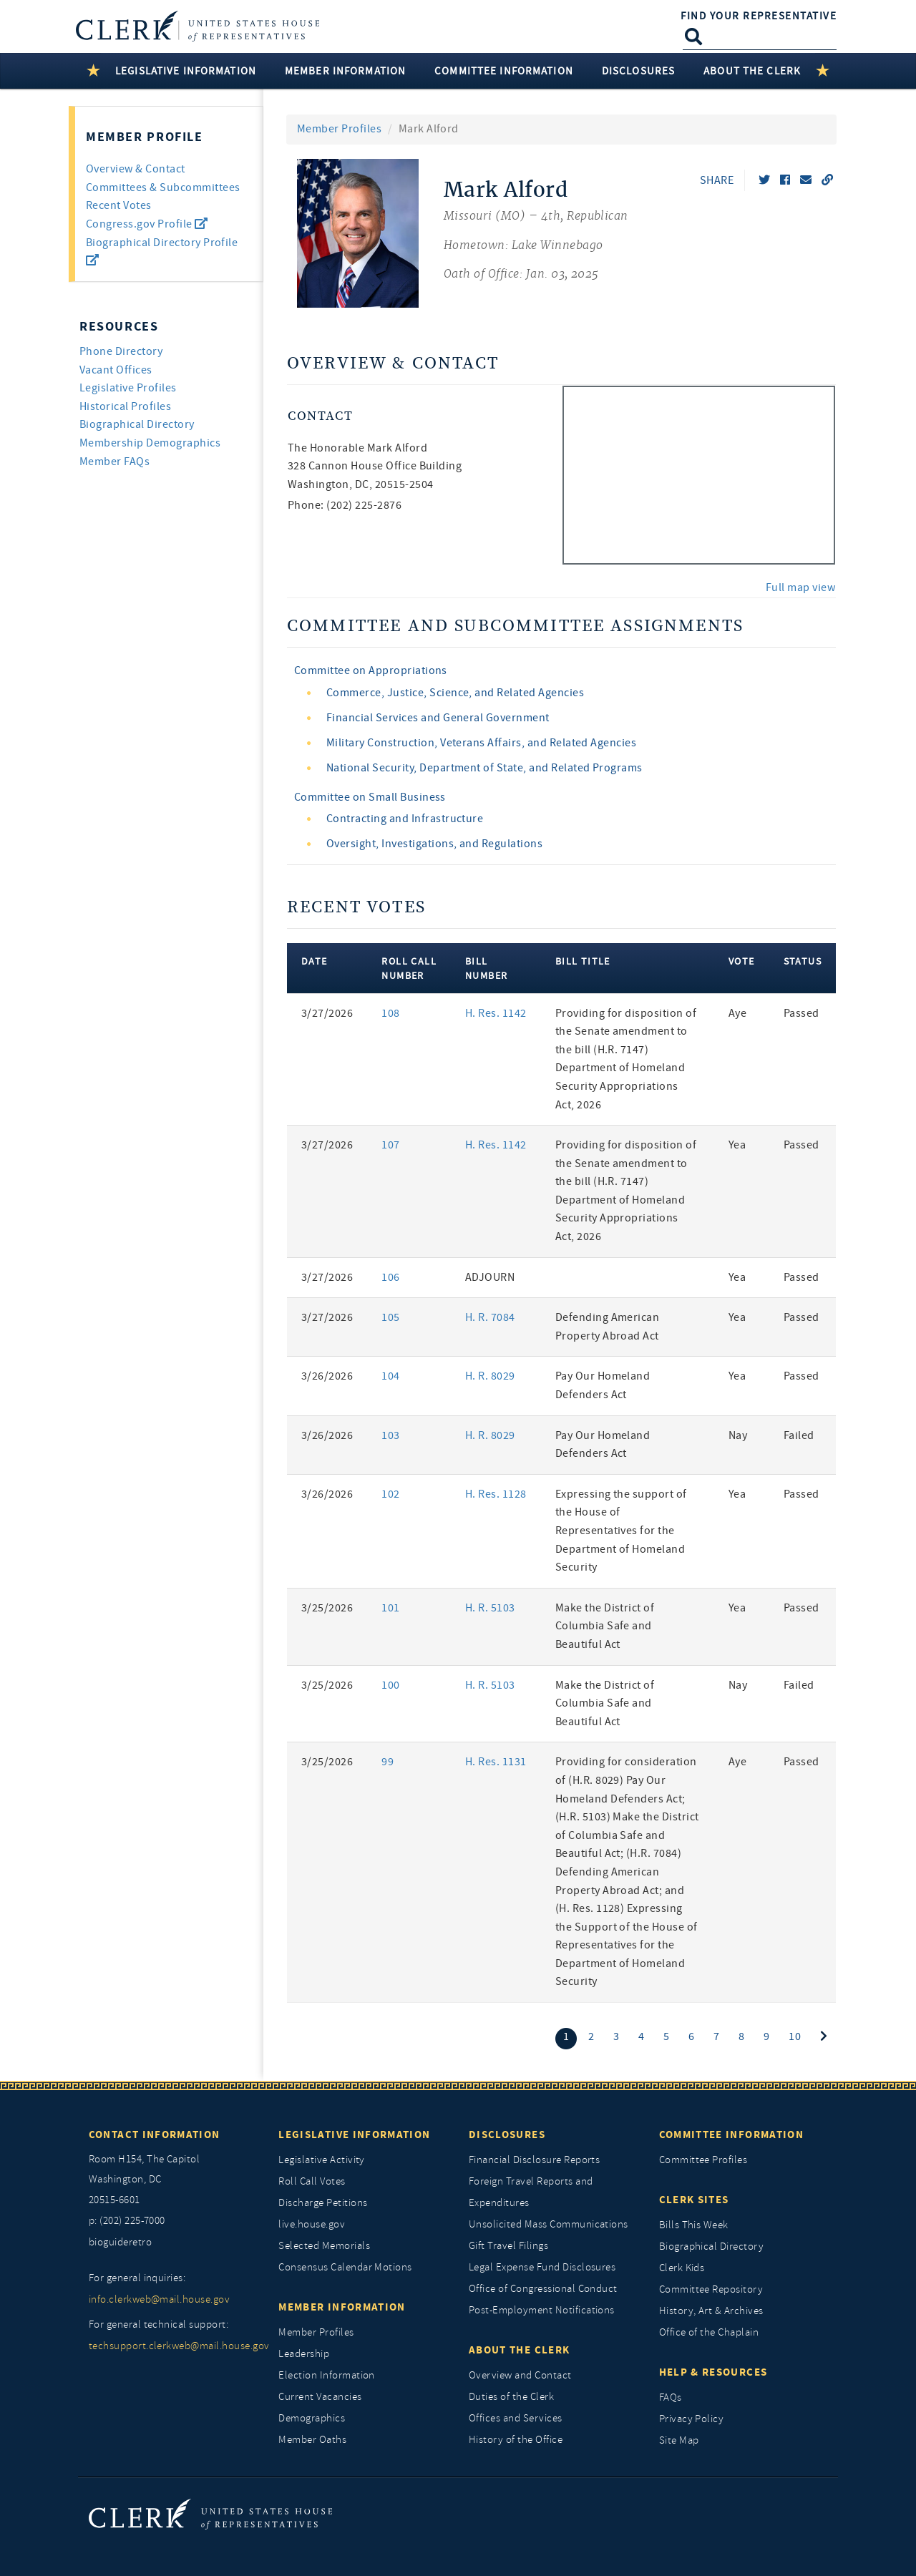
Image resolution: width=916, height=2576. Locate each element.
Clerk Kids (682, 2268)
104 (390, 1376)
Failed (799, 1435)
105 (390, 1317)
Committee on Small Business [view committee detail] (370, 797)
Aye (737, 1013)
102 (390, 1494)
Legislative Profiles (128, 388)
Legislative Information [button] (185, 71)
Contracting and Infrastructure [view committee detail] (404, 818)
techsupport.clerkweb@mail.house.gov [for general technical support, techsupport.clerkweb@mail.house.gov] (173, 2346)
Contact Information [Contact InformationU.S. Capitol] (154, 2134)
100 (390, 1685)
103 (390, 1435)
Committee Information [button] (503, 71)
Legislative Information (354, 2134)
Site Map (679, 2440)
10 (795, 2036)
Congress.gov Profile (147, 224)
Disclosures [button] (638, 71)
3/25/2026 (327, 1608)
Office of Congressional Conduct (543, 2289)
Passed (801, 1013)
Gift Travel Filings (508, 2246)
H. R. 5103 (490, 1608)
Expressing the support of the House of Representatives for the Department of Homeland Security (621, 1530)
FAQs (670, 2397)
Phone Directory (120, 351)
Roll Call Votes (311, 2181)
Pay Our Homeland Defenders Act (603, 1385)
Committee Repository (711, 2289)
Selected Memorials (324, 2246)
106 (390, 1277)
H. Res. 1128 (496, 1494)
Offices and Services (515, 2418)
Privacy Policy (691, 2419)
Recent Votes (119, 205)
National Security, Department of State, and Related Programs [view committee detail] (484, 768)
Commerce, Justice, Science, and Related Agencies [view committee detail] (455, 693)
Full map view (800, 587)
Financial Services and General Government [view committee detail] (438, 718)
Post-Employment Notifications (542, 2310)
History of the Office (515, 2439)
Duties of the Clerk (511, 2397)
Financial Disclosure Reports (534, 2160)
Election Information (326, 2375)
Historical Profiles (125, 406)
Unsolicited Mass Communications (548, 2224)
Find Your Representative (759, 16)
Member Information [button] (345, 71)
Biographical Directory (137, 424)
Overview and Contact (520, 2375)
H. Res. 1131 (496, 1762)
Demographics (311, 2418)
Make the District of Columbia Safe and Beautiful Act (605, 1626)
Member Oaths (312, 2439)
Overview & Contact (135, 169)
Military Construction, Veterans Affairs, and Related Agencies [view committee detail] (481, 743)
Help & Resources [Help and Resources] (713, 2372)
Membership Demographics (149, 443)
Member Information (341, 2307)
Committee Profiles (703, 2160)
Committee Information (731, 2134)
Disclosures (507, 2134)
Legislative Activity (321, 2160)
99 (387, 1762)
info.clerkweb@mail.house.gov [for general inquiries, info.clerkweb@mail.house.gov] (159, 2299)
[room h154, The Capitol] (173, 2180)
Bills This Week (694, 2225)
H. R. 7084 (490, 1317)
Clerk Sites (694, 2199)
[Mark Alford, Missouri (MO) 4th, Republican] (536, 233)
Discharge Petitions (322, 2203)
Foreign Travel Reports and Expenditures (531, 2192)
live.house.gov (311, 2224)
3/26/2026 (327, 1376)
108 (390, 1013)
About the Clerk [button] (752, 71)
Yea (737, 1145)
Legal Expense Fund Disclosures (542, 2267)
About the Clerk (519, 2350)
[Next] (824, 2036)
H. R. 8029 (490, 1376)
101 (390, 1608)
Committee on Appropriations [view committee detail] (370, 670)
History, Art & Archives (711, 2311)
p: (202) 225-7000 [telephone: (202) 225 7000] (127, 2221)
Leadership (303, 2354)
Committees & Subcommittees (163, 187)
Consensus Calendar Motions (344, 2267)
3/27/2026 (327, 1013)
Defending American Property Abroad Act (607, 1326)
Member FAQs (114, 461)
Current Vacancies (319, 2397)
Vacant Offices (115, 370)
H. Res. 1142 (496, 1013)
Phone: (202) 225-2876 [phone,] (344, 505)
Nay (738, 1435)
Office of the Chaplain (709, 2332)
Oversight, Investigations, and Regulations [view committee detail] (434, 843)
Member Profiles (339, 129)
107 (390, 1145)
